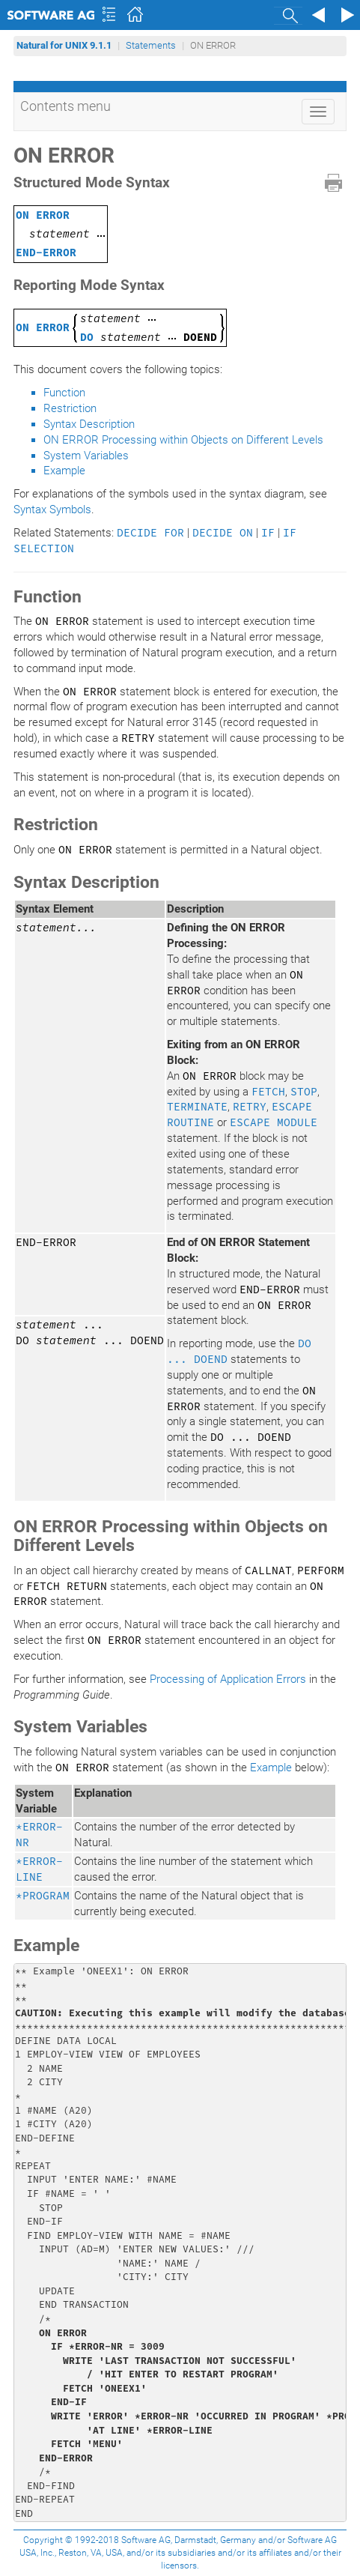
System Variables (86, 455)
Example (64, 470)
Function (64, 392)
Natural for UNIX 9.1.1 (64, 45)
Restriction (70, 408)
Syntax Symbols (52, 509)
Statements (151, 45)
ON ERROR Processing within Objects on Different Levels (183, 440)
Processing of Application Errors (228, 1679)
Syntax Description (89, 424)
